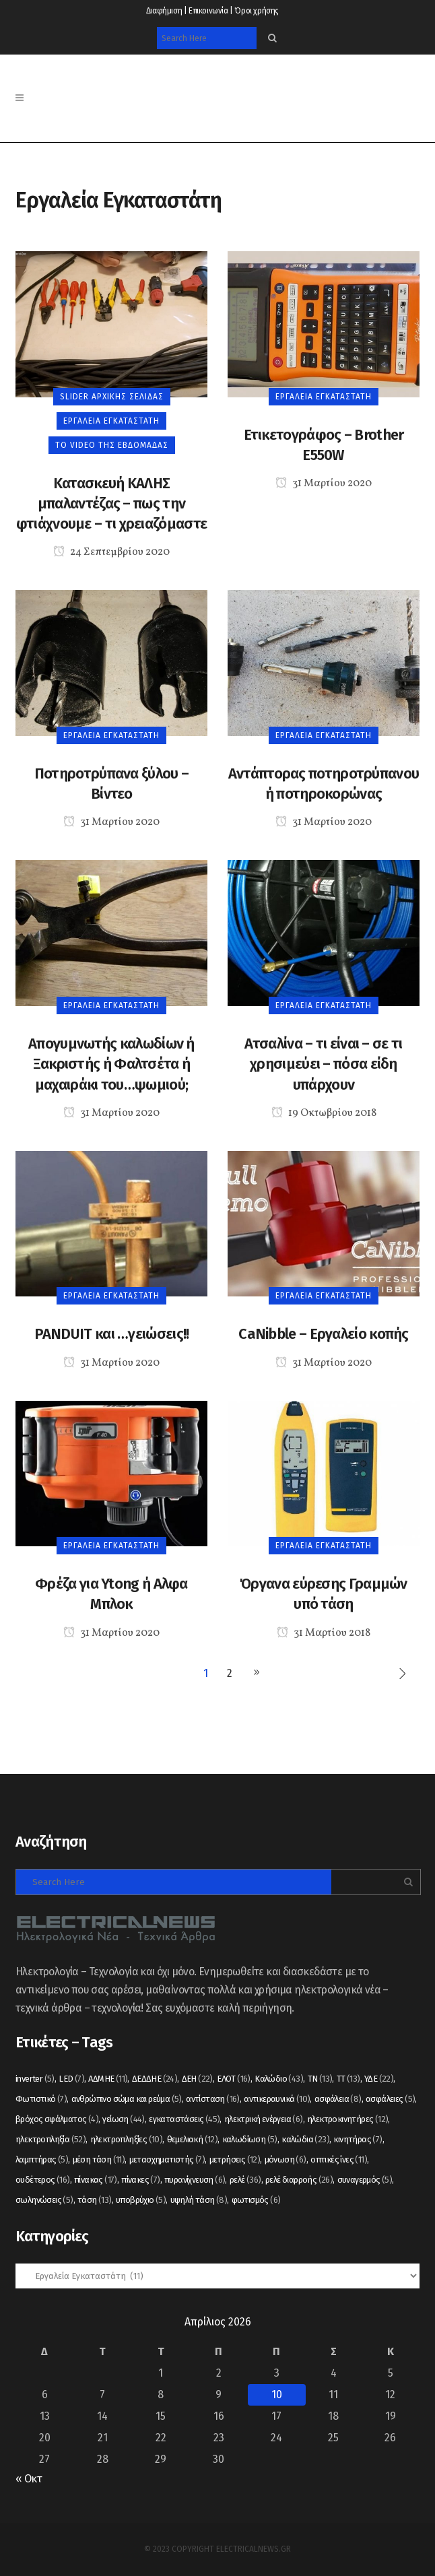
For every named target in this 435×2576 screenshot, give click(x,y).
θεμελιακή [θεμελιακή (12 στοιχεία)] (192, 2139)
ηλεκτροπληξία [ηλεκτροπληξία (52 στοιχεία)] (50, 2139)
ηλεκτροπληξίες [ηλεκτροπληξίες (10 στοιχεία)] (126, 2139)
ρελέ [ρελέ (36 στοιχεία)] (245, 2180)
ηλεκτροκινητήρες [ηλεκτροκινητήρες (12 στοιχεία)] (347, 2119)
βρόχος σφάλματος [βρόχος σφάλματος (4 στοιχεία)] (56, 2119)
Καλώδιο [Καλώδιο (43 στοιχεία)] (279, 2079)
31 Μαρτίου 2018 (323, 1633)
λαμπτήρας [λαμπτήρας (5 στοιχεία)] (41, 2159)
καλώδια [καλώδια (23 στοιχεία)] (305, 2139)
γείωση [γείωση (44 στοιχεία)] (123, 2119)
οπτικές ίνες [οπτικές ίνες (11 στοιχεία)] (338, 2159)
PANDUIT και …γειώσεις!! (111, 1334)
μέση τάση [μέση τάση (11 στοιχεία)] (99, 2159)
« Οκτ (28, 2478)
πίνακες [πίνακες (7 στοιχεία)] (140, 2180)
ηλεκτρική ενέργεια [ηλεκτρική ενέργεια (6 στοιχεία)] (263, 2119)
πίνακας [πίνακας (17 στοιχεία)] (95, 2180)
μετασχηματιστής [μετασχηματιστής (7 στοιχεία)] (167, 2159)
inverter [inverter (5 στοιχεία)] (35, 2079)
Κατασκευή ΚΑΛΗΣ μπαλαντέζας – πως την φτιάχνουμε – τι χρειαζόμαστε (111, 503)
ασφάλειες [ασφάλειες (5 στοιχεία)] (390, 2099)
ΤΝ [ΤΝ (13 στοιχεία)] (320, 2079)
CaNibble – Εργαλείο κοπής (323, 1334)
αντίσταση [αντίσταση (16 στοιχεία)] (213, 2099)
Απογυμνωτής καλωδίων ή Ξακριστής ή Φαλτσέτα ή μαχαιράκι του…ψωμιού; (111, 1064)
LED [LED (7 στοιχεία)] (71, 2079)
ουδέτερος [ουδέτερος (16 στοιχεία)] (42, 2180)
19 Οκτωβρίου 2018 (323, 1113)
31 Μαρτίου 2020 (323, 483)
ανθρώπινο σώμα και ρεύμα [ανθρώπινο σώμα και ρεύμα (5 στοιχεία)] (126, 2099)
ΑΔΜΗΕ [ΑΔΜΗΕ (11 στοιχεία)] (107, 2079)
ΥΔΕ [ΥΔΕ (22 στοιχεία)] (378, 2079)
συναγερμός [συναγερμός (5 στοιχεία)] (365, 2180)
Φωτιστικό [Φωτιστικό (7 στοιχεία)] (41, 2099)
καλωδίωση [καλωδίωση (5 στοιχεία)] (249, 2139)
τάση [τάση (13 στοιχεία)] (94, 2200)
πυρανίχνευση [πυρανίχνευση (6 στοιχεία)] (194, 2180)
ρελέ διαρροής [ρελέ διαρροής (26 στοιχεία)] (299, 2180)
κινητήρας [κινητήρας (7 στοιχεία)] (357, 2139)
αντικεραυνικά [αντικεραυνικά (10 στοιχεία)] (277, 2099)
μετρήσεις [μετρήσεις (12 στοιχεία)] (235, 2159)
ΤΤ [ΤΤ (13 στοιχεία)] (348, 2079)
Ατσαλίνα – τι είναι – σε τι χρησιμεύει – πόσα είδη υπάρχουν (323, 1064)
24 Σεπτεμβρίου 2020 (111, 552)
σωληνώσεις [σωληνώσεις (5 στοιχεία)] (44, 2200)
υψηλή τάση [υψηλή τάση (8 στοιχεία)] (199, 2200)
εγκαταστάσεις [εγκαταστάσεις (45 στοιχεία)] (184, 2119)
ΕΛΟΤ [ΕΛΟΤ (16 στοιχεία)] (233, 2079)
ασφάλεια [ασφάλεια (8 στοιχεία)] (338, 2099)
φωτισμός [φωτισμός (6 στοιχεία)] (256, 2200)
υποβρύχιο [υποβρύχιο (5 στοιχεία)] (141, 2200)
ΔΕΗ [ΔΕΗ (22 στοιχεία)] (197, 2079)
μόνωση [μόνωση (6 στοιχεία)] (285, 2159)
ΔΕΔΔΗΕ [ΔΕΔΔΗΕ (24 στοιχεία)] (154, 2079)
